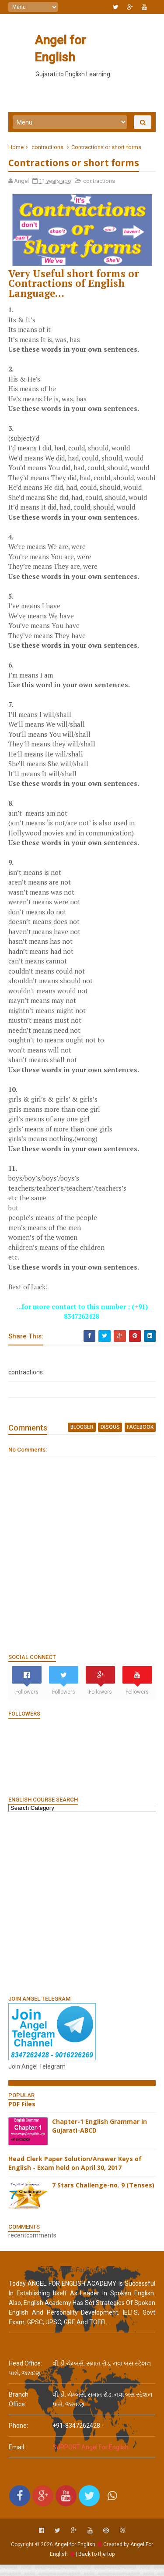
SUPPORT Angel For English (90, 2458)
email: (17, 2458)
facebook (139, 1439)
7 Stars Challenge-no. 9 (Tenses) (103, 2197)
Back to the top (96, 2565)
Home (16, 148)
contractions (48, 148)
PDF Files (22, 2115)
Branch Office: (18, 2411)
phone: (18, 2437)
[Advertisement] (82, 1915)
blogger (82, 1439)
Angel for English (81, 40)
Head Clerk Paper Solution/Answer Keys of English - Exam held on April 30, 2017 (75, 2175)
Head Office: (25, 2375)
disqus (110, 1439)
